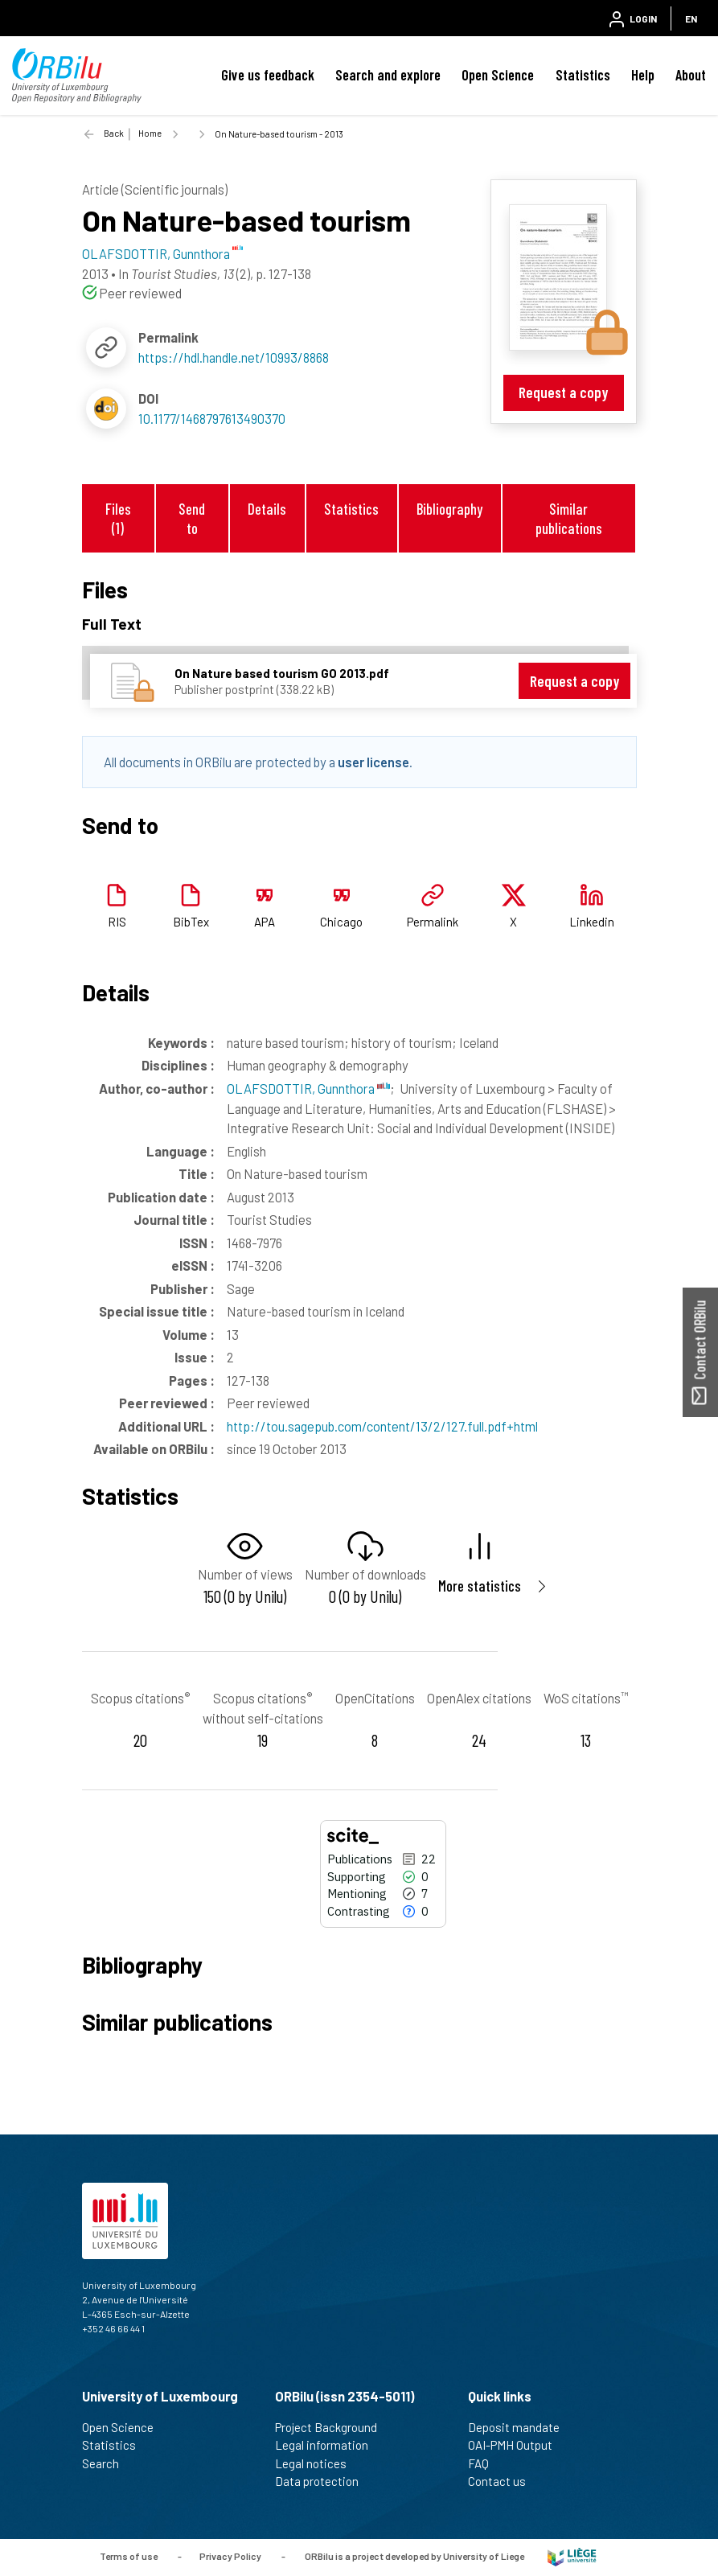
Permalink (432, 921)
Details (267, 508)
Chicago (341, 921)
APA (264, 921)
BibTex (191, 921)
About (690, 75)
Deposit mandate (520, 2427)
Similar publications (568, 517)
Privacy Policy (230, 2556)
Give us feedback (267, 75)
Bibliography (449, 508)
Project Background (333, 2427)
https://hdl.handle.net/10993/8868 (233, 357)
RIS (117, 921)
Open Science (498, 75)
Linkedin (591, 921)
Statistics (583, 75)
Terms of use (129, 2556)
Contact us (504, 2481)
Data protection (323, 2481)
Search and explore (388, 75)
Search (107, 2463)
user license (373, 762)
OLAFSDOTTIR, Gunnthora (308, 1088)
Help (642, 75)
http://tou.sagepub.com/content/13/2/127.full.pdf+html (382, 1426)
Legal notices (317, 2463)
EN (691, 18)
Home (150, 133)
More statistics (479, 1585)
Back (114, 133)
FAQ (485, 2463)
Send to (191, 517)
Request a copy (563, 392)
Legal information (328, 2445)
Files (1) (118, 517)
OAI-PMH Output (517, 2445)
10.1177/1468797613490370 (211, 418)
